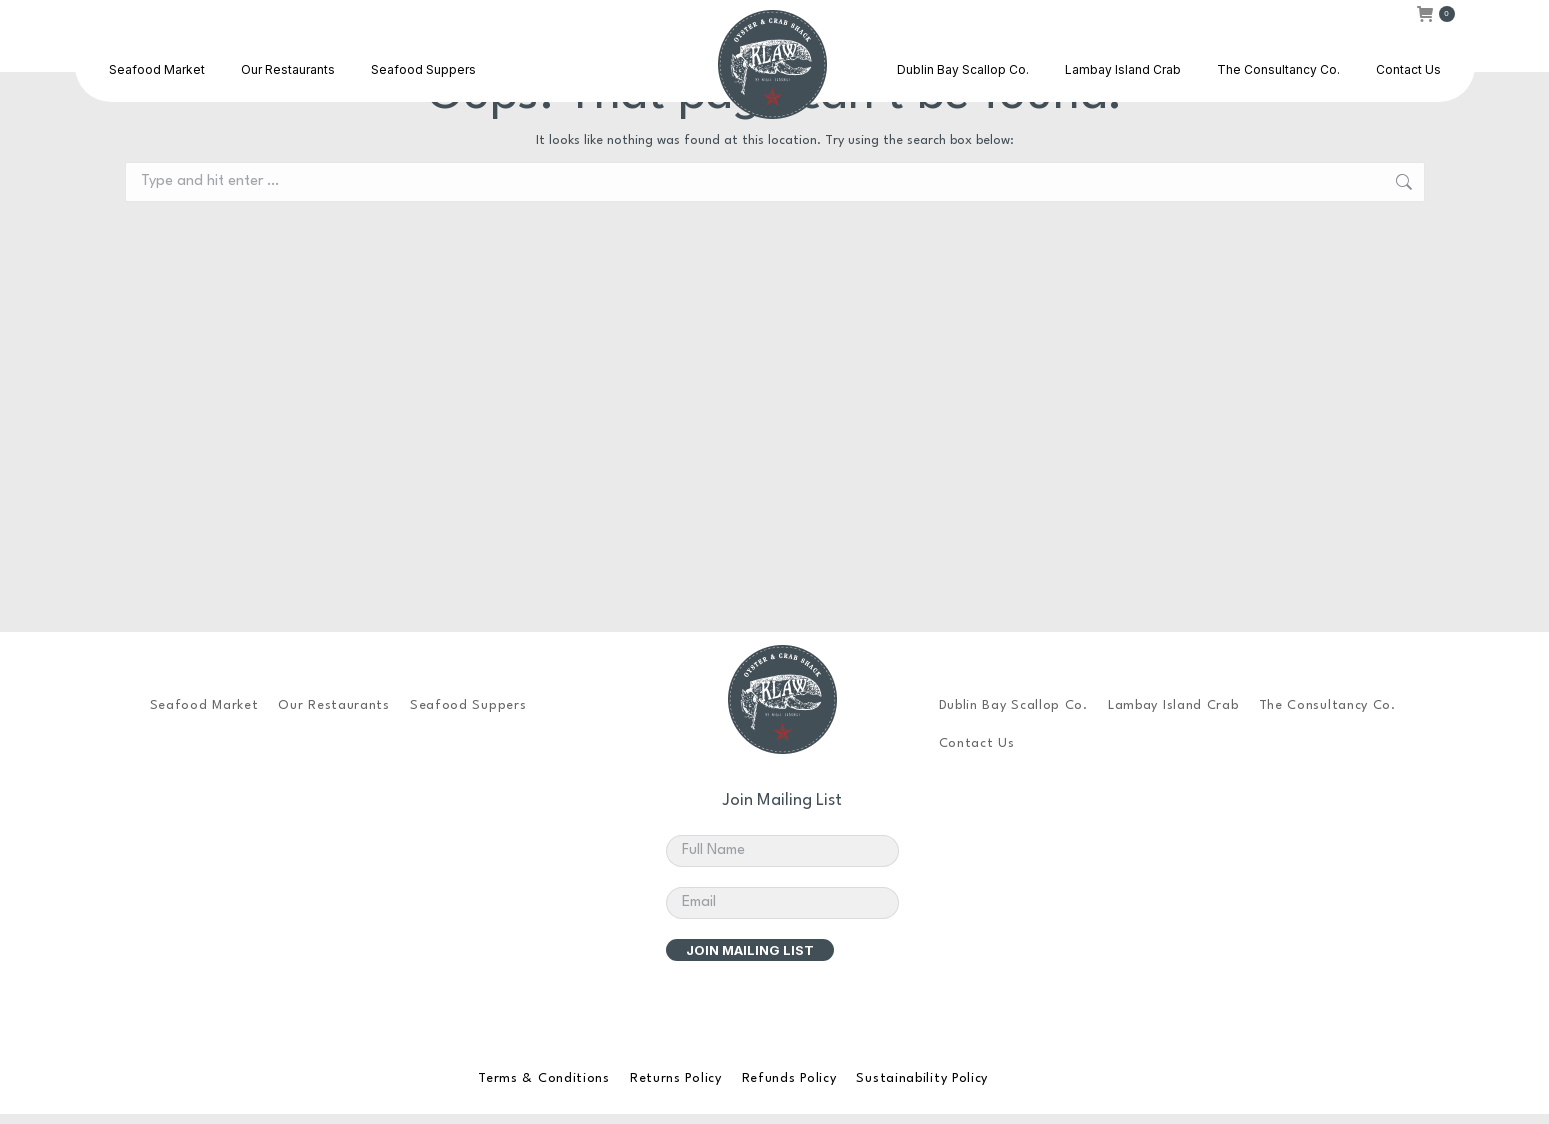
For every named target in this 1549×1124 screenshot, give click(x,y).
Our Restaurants (334, 705)
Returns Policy (676, 1078)
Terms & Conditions (544, 1078)
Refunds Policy (789, 1078)
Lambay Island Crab (1173, 705)
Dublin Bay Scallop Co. (1013, 705)
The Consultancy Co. (1327, 705)
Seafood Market (204, 705)
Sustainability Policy (922, 1078)
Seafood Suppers (468, 705)
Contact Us (977, 743)
